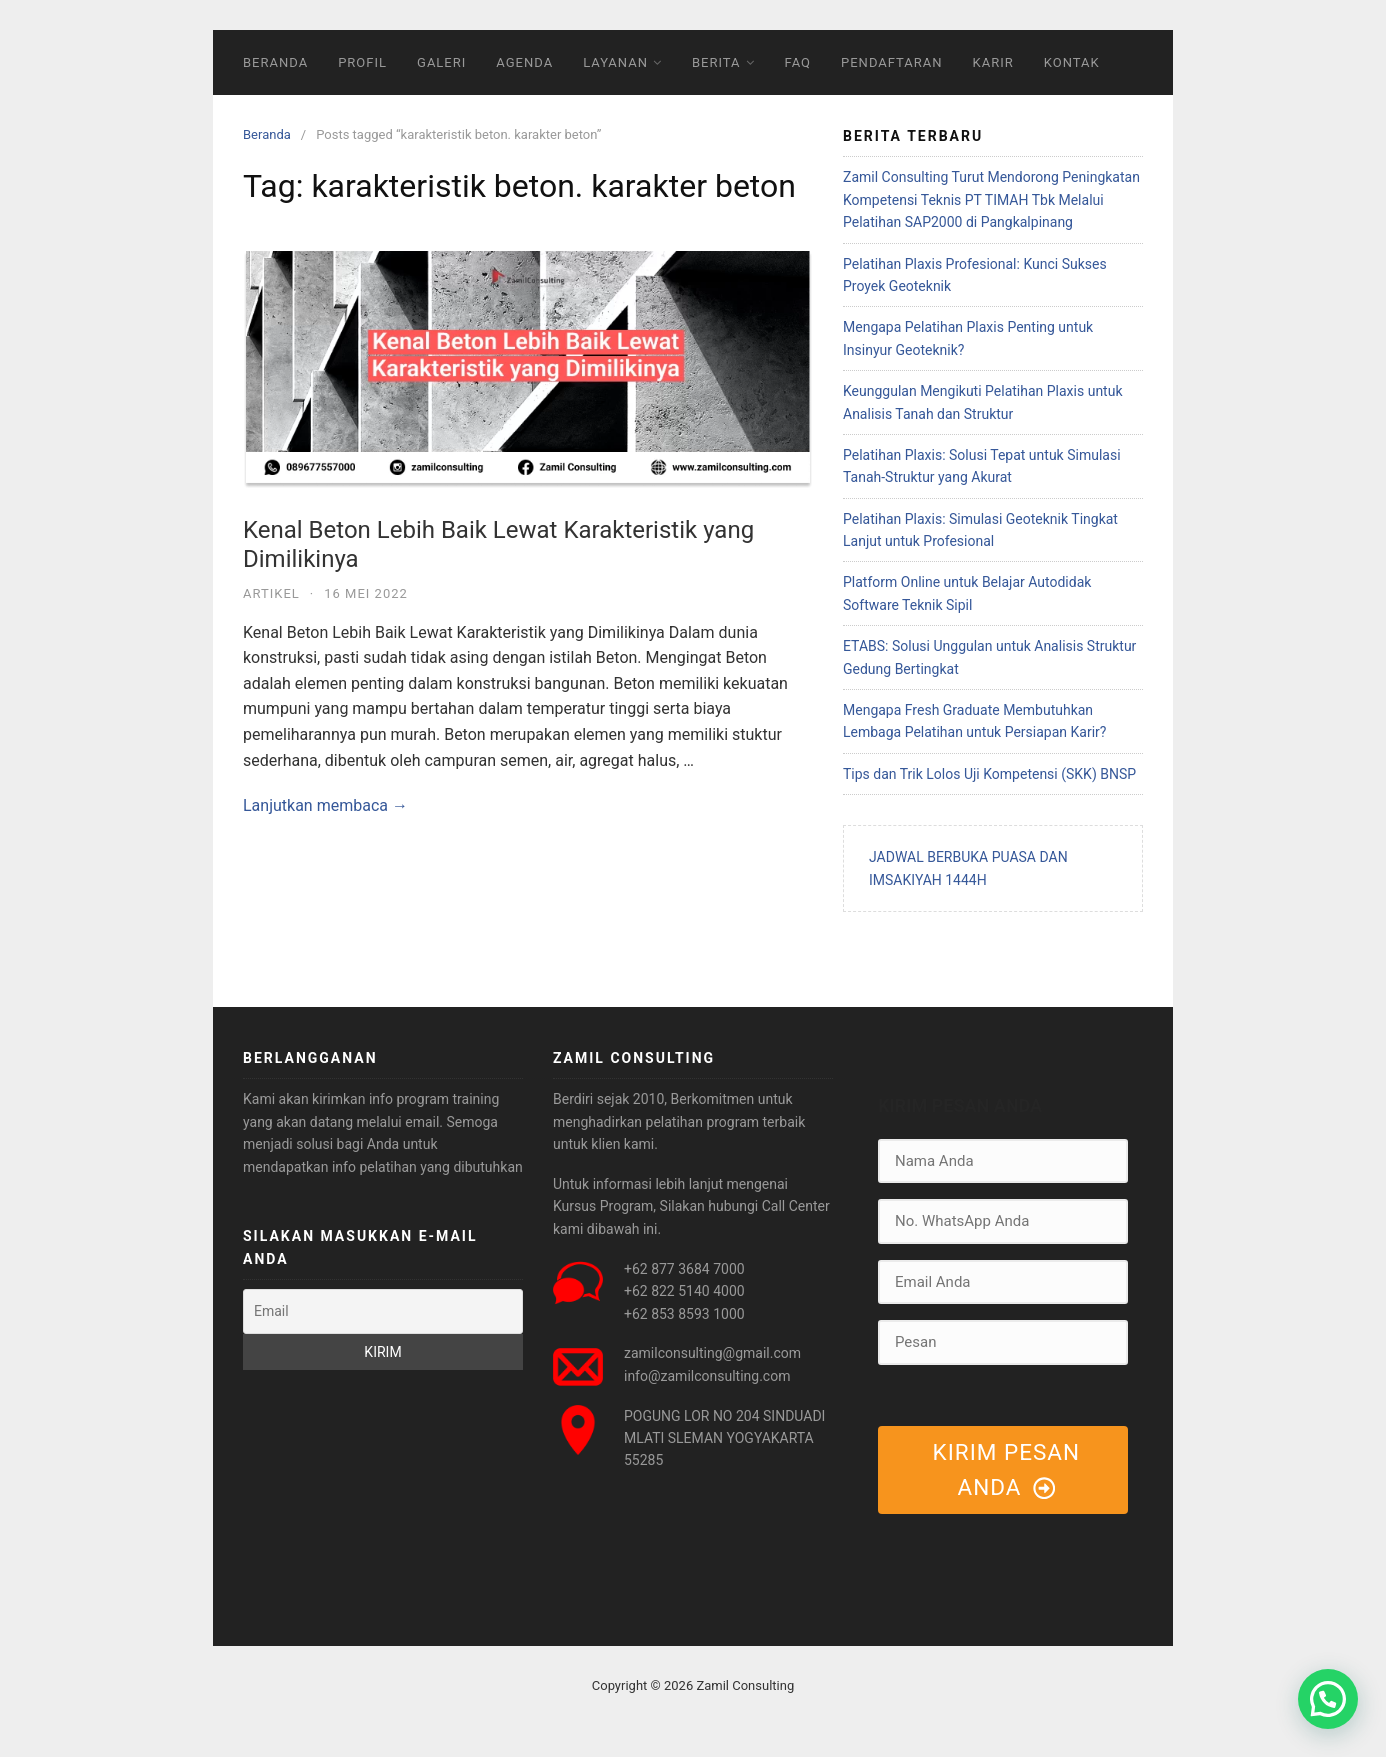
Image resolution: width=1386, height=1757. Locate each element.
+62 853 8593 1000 (684, 1314)
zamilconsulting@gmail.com (712, 1353)
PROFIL (362, 62)
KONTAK (1072, 62)
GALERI (441, 62)
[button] (1328, 1699)
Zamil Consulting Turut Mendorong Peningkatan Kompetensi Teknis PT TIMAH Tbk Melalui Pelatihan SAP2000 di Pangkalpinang (991, 199)
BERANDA (275, 62)
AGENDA (524, 62)
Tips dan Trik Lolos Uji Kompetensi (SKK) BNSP (989, 774)
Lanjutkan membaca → (325, 805)
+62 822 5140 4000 (684, 1291)
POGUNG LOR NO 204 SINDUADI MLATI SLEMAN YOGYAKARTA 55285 (724, 1438)
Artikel (271, 593)
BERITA (716, 62)
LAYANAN (615, 62)
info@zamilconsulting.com (707, 1376)
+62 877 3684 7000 (684, 1269)
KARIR (993, 62)
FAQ (798, 62)
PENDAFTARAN (892, 62)
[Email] (383, 1311)
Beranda (267, 134)
